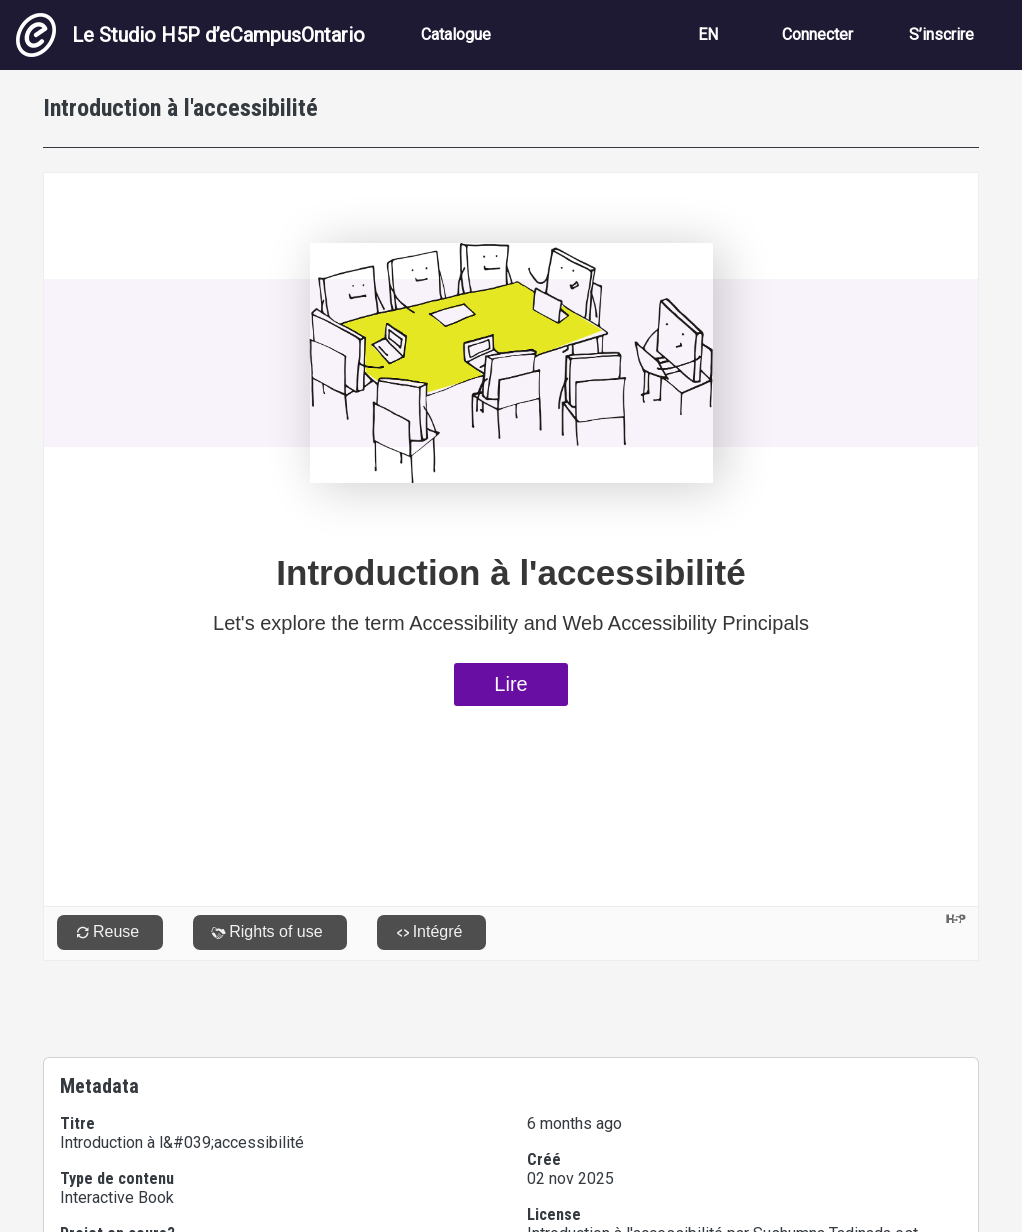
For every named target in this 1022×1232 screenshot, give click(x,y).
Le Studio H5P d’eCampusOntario (190, 35)
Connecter (817, 34)
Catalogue (456, 34)
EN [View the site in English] (708, 34)
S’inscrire (941, 34)
